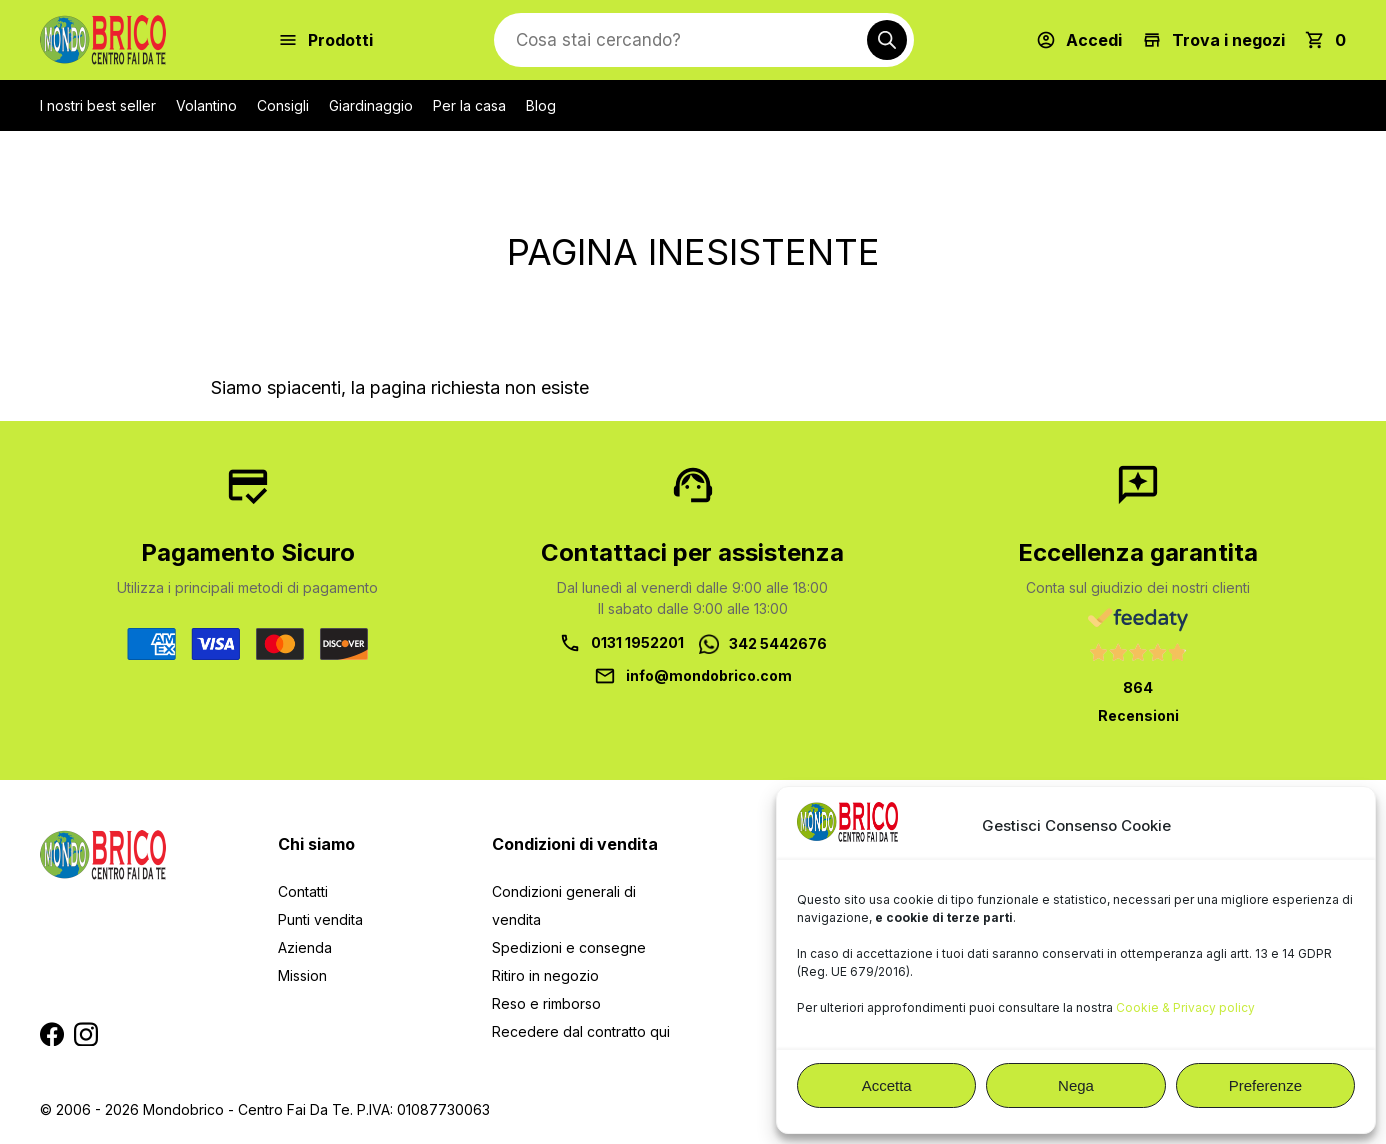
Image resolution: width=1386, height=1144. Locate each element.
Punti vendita (320, 919)
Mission (302, 975)
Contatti (303, 891)
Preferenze (1265, 1085)
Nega (1076, 1085)
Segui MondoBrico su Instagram (86, 1034)
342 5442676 (778, 643)
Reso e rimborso (546, 1003)
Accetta (887, 1085)
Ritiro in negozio (545, 975)
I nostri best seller (98, 105)
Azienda (305, 947)
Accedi (1094, 40)
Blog (541, 105)
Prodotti (340, 40)
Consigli (283, 105)
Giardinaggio (371, 105)
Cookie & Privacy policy (1185, 1007)
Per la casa (469, 105)
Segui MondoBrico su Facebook (52, 1034)
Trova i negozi (1228, 40)
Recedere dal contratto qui (581, 1031)
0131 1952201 (637, 642)
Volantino (206, 105)
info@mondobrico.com (709, 675)
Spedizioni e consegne (569, 947)
